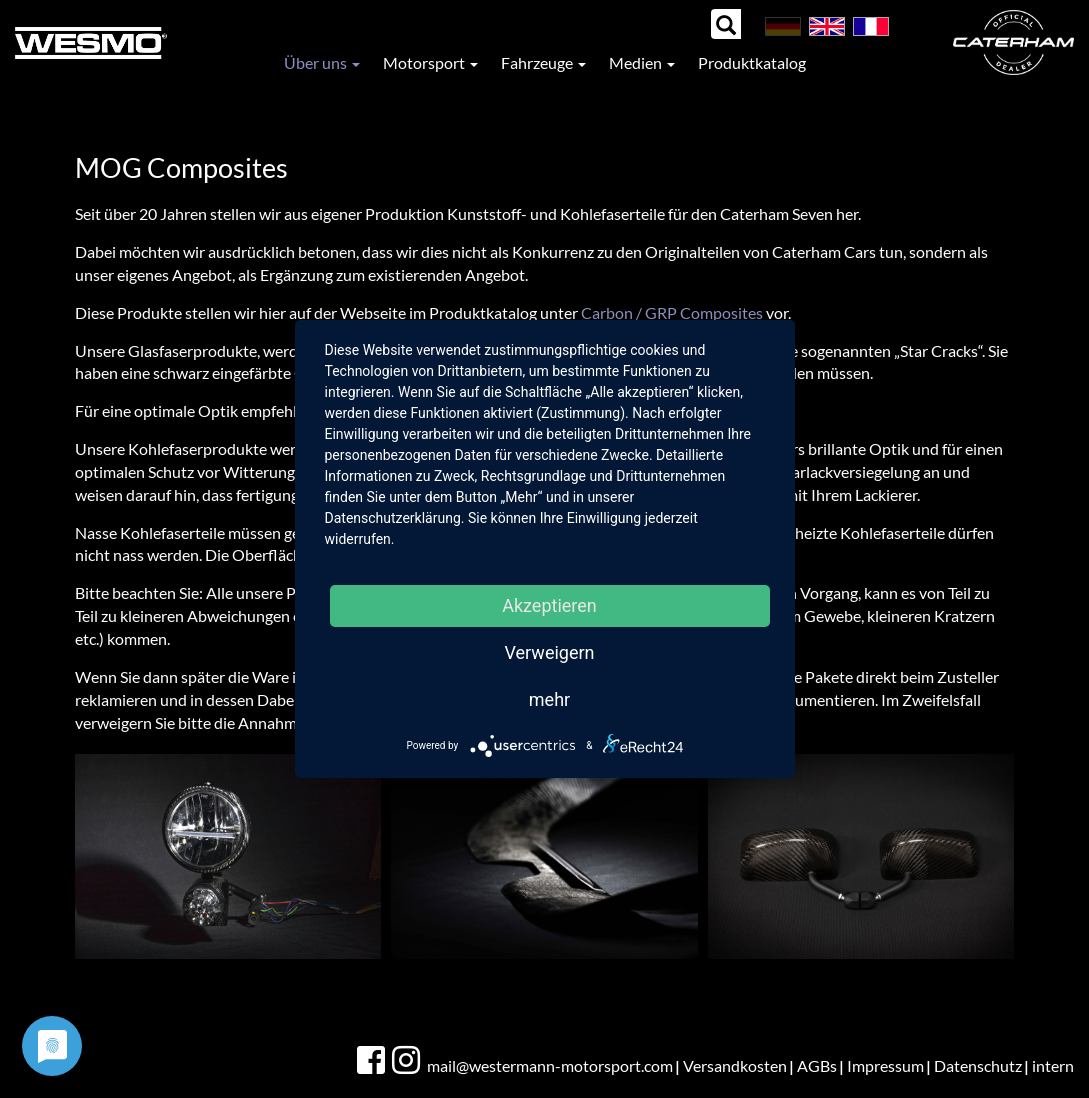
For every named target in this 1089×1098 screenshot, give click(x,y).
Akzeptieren (549, 605)
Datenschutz (978, 1065)
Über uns (322, 62)
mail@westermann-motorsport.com (550, 1065)
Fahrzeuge (543, 62)
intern (1053, 1065)
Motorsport (430, 62)
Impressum (885, 1065)
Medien (642, 62)
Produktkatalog (752, 62)
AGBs (817, 1065)
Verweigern (549, 652)
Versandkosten (735, 1065)
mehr (549, 699)
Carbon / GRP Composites (672, 312)
